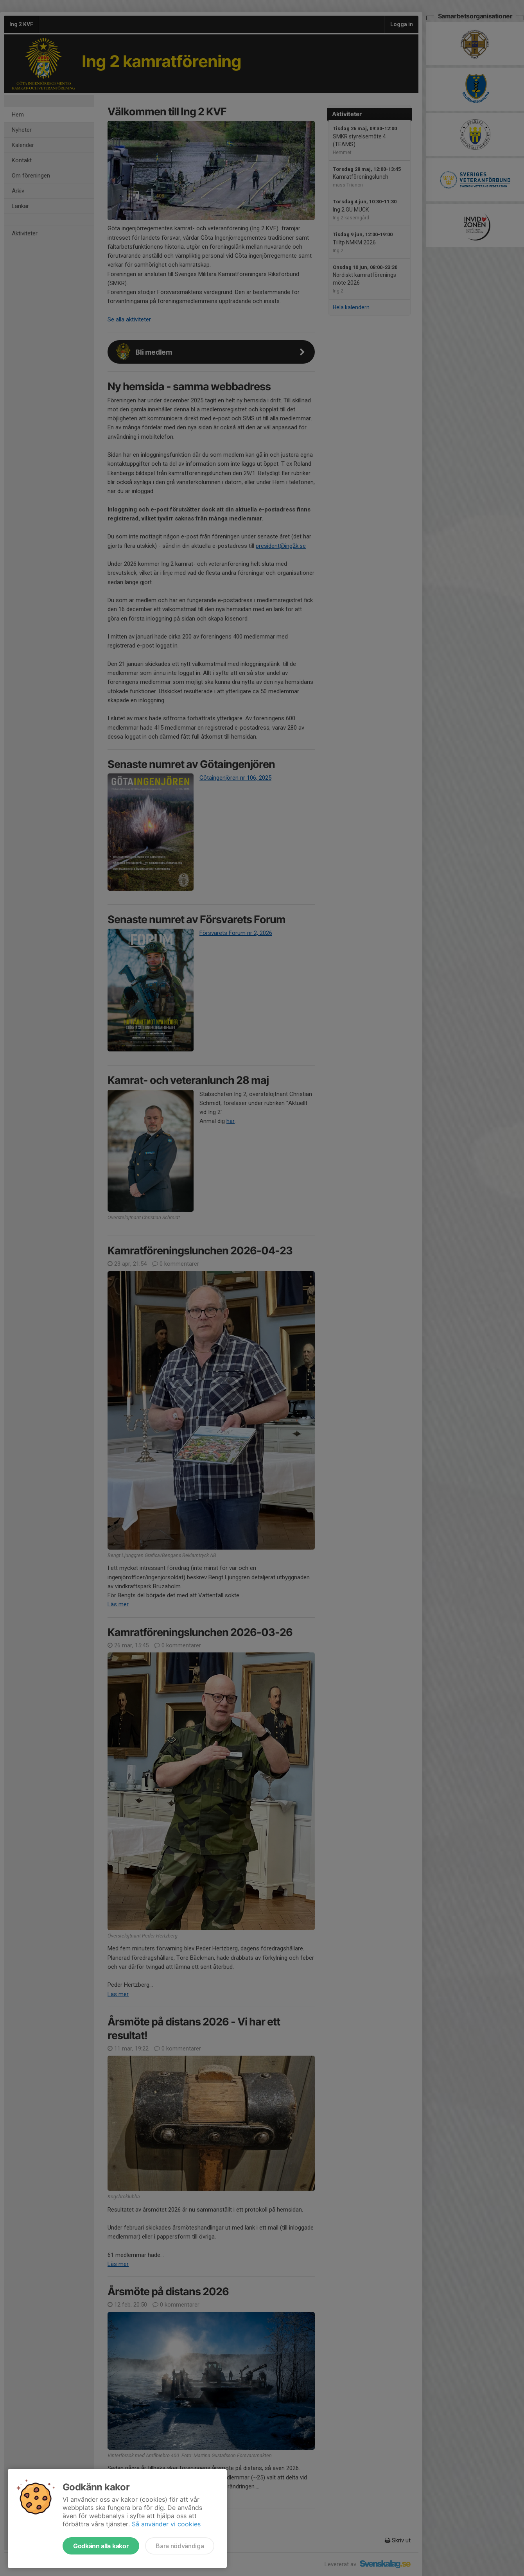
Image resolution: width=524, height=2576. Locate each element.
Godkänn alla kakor (101, 2546)
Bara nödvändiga (180, 2546)
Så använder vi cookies (166, 2524)
